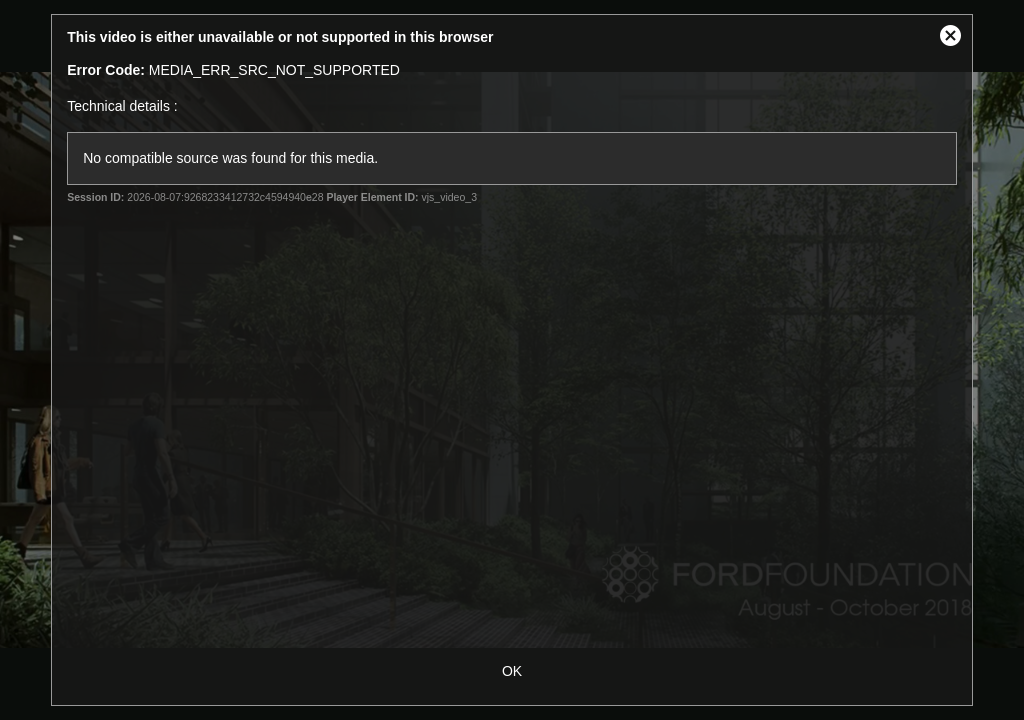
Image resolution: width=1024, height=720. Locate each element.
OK (512, 671)
